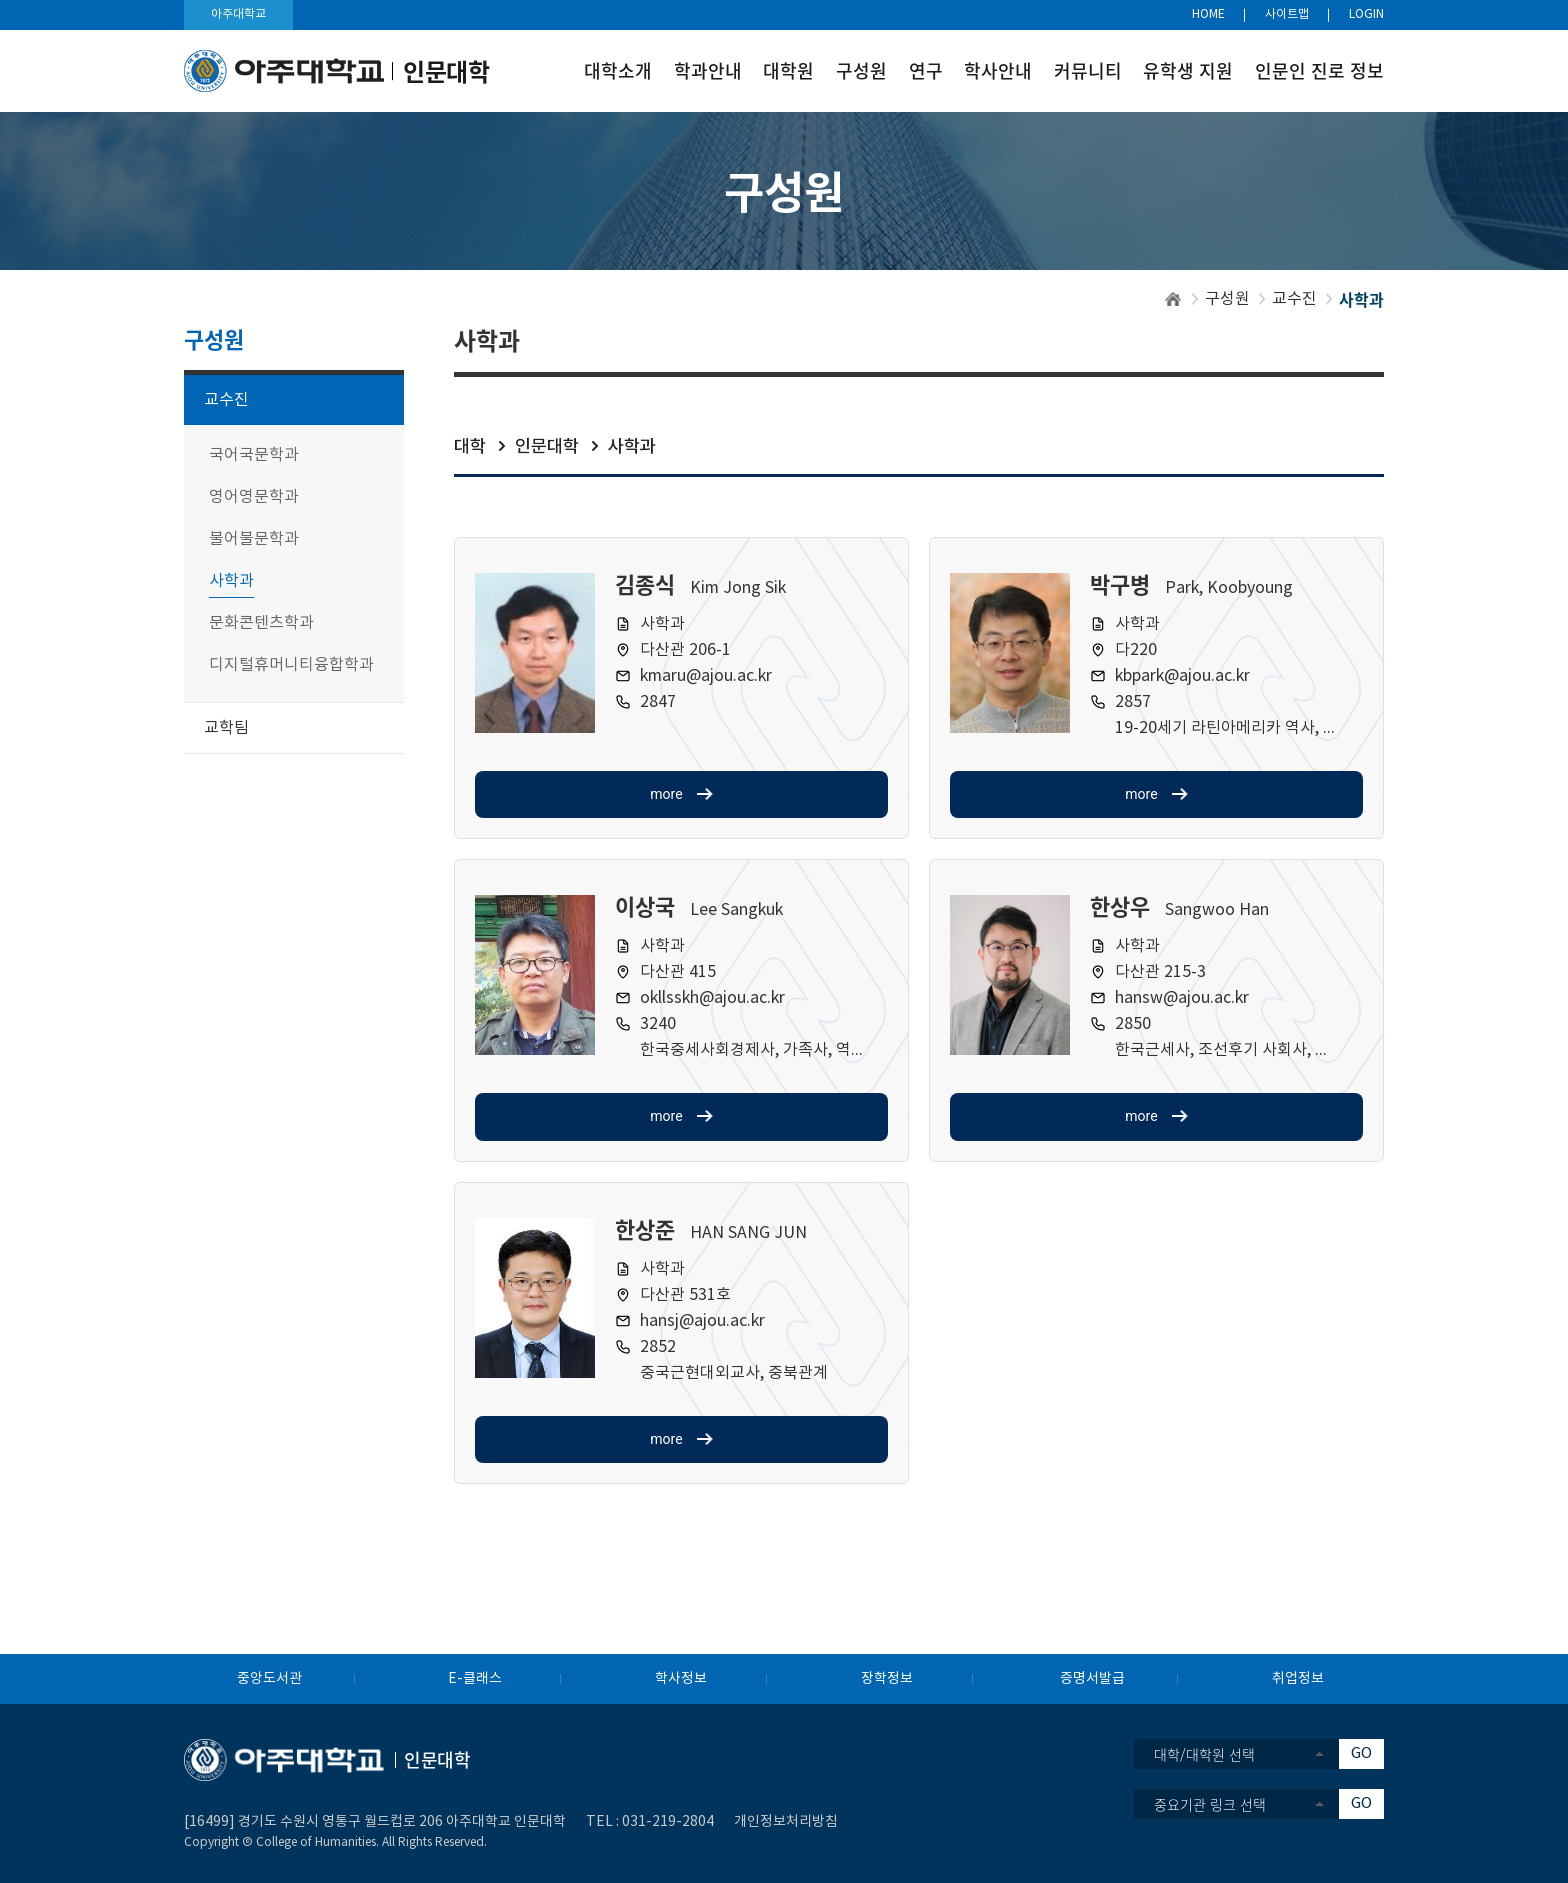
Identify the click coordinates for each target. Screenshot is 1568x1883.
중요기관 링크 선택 (1210, 1804)
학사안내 (998, 70)
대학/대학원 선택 (1204, 1754)
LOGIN (1366, 14)
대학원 (788, 70)
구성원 (861, 70)
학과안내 (708, 70)
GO (1361, 1753)
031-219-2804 (668, 1822)
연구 (926, 70)
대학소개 (618, 70)
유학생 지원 (1188, 70)
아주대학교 (238, 14)
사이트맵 (1287, 14)
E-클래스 (475, 1679)
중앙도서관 (269, 1679)
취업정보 (1298, 1679)
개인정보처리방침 (786, 1822)
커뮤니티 (1088, 70)
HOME (1208, 14)
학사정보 (681, 1679)
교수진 (1294, 299)
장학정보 (887, 1679)
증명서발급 (1092, 1679)
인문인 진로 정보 (1319, 70)
